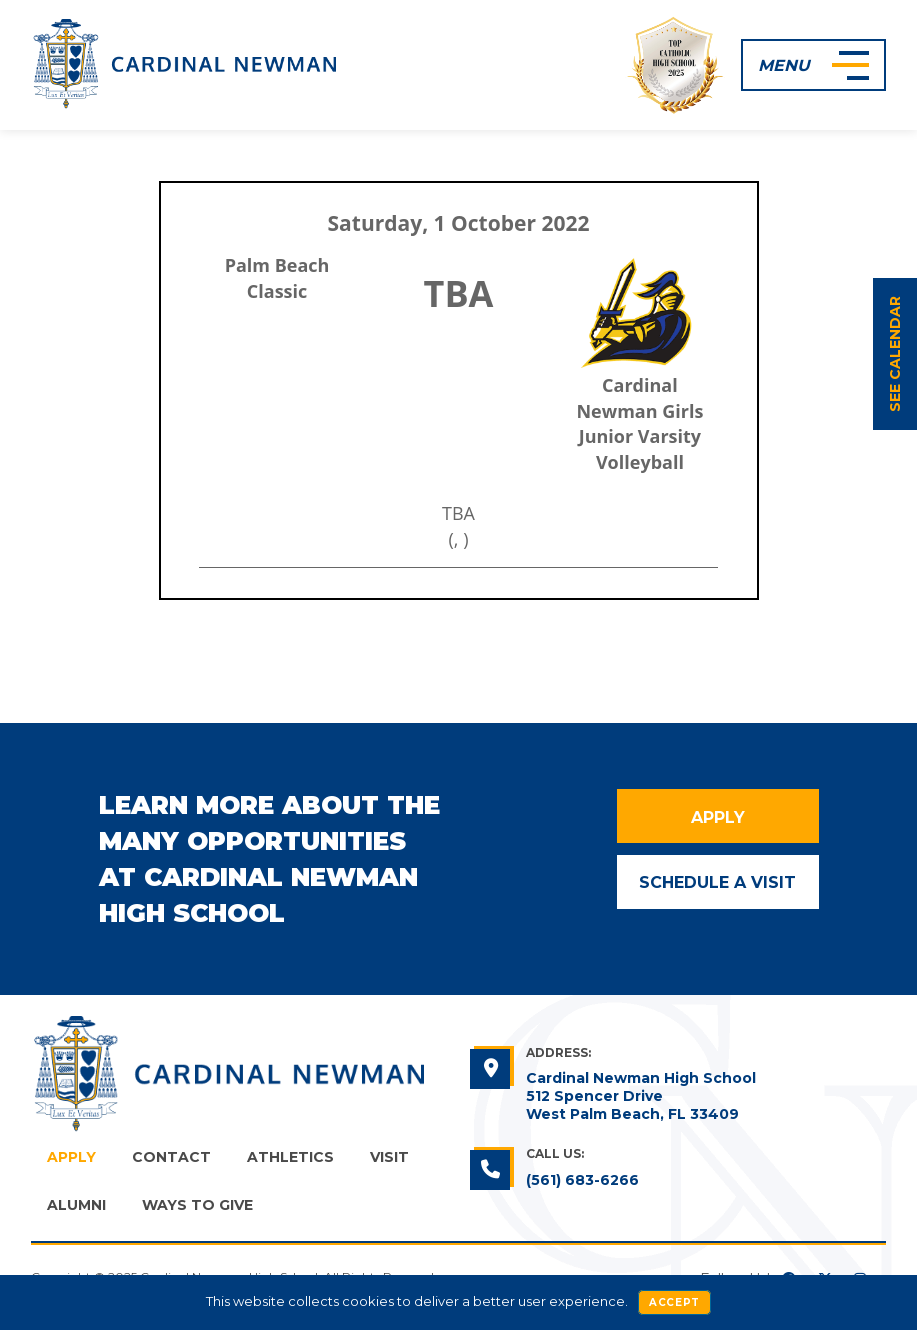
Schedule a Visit (717, 882)
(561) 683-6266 (582, 1180)
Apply (718, 817)
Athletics (290, 1157)
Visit (389, 1157)
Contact (171, 1157)
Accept (674, 1302)
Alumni (76, 1205)
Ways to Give (197, 1205)
